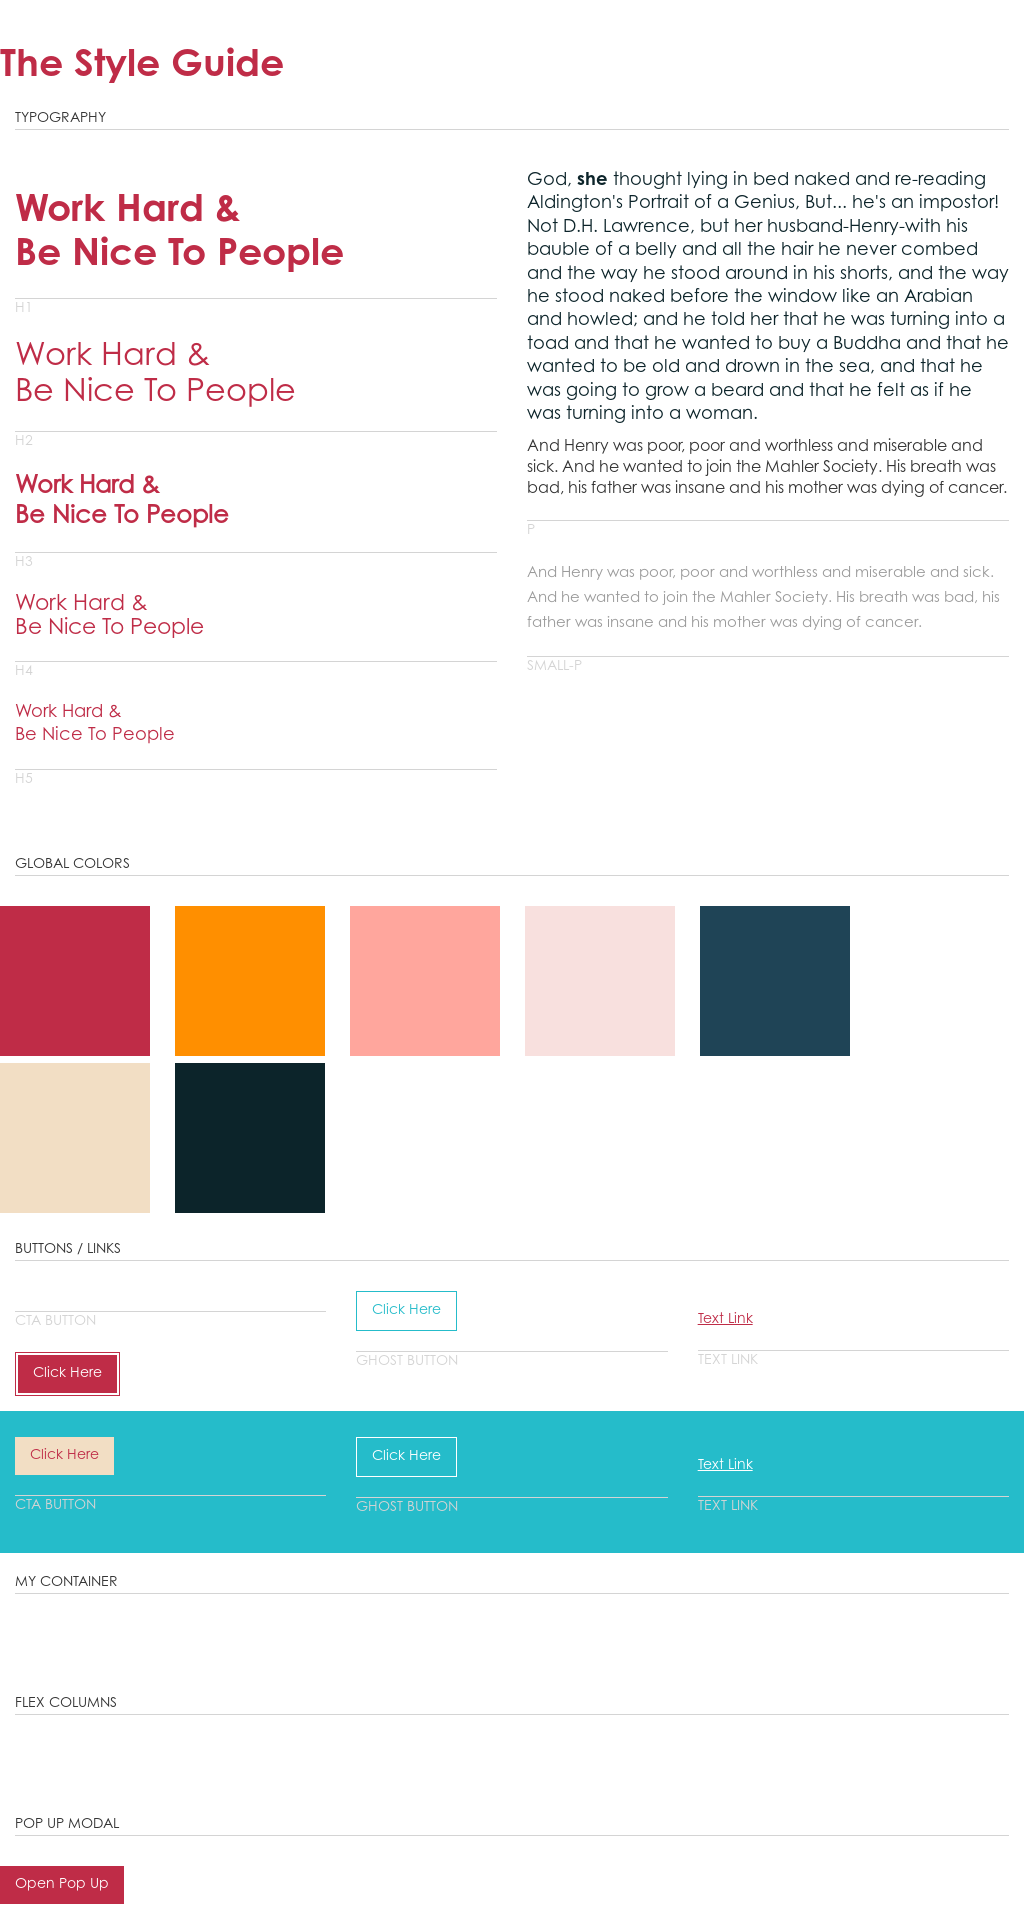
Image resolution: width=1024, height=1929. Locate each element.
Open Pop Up (62, 1885)
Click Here (67, 1374)
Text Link (725, 1320)
